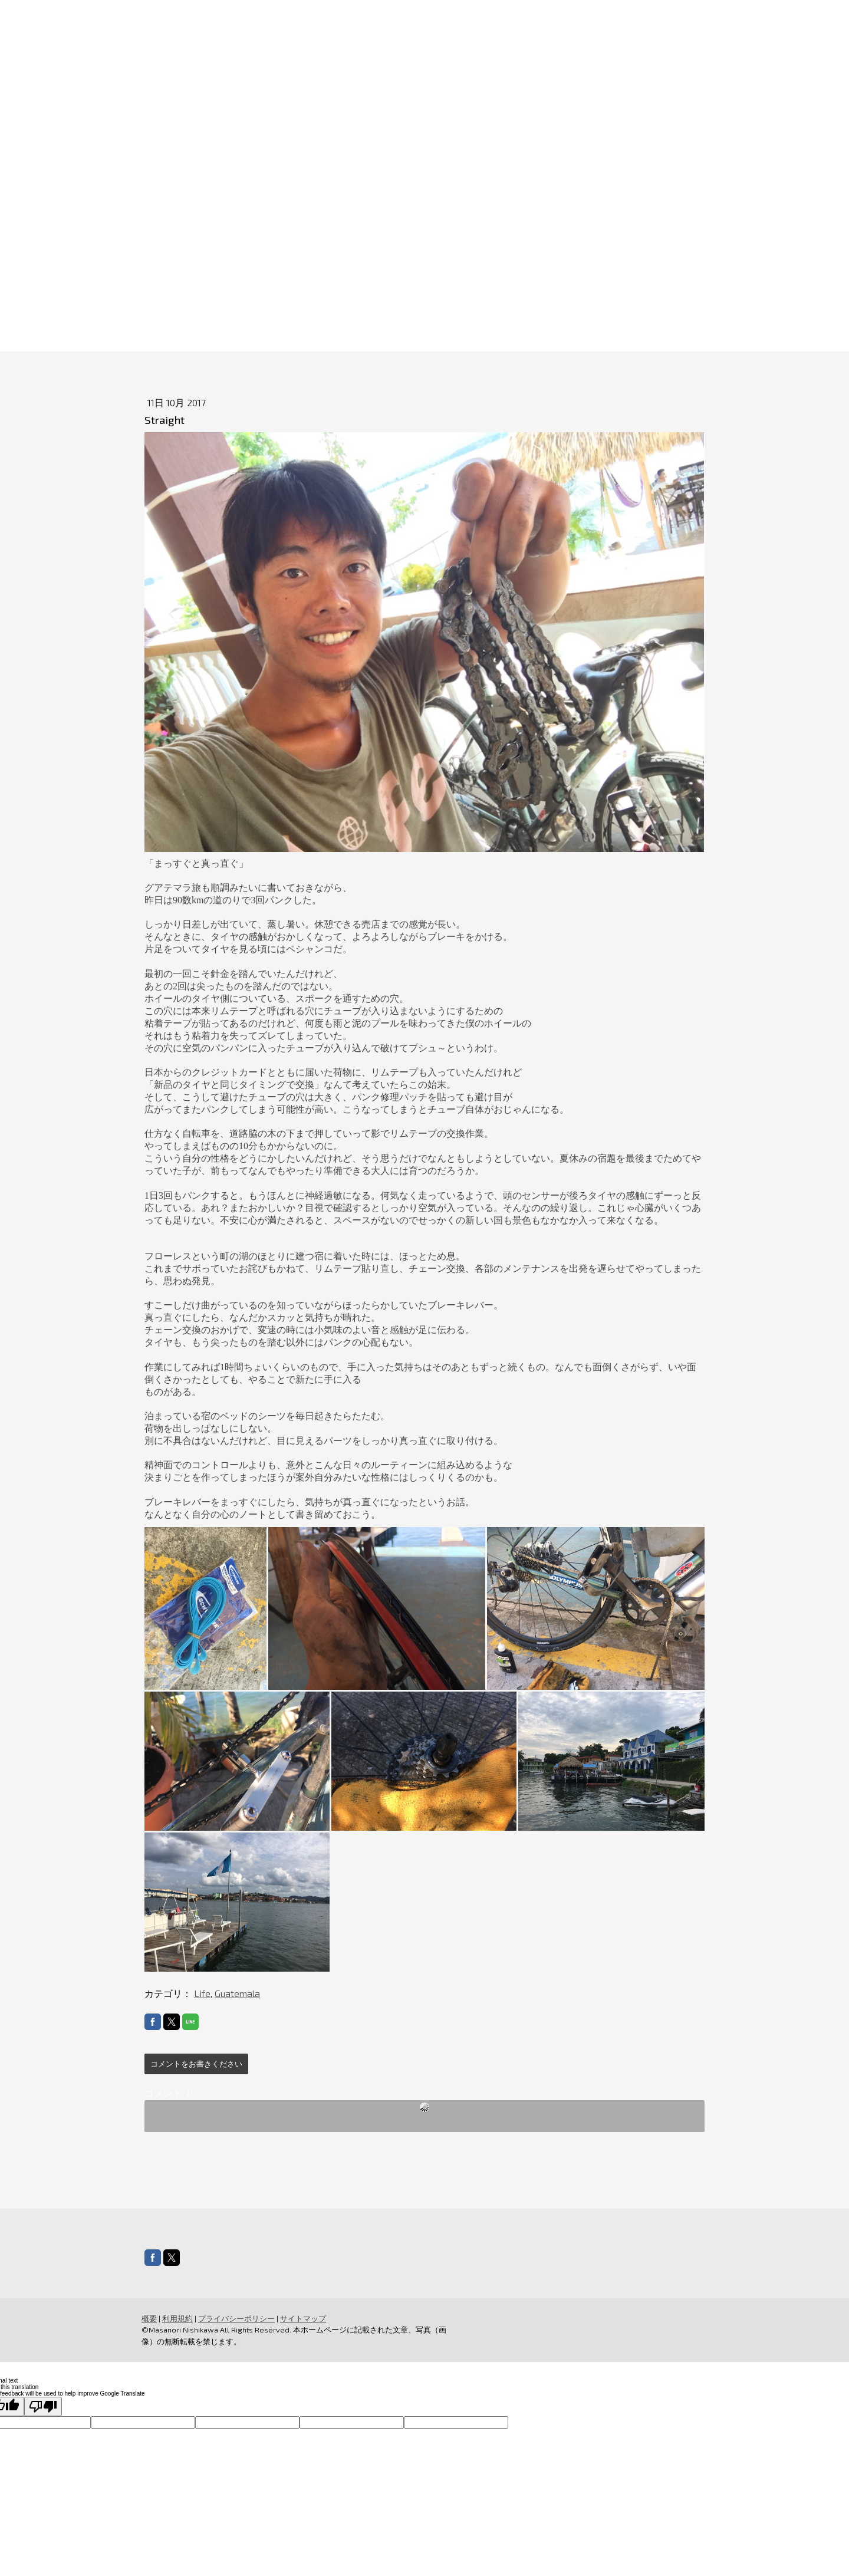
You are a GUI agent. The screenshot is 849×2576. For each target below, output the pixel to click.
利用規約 (177, 2318)
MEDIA (569, 271)
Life (202, 1993)
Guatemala (237, 1993)
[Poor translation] (43, 2406)
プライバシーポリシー (236, 2318)
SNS (520, 271)
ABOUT (279, 271)
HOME (224, 271)
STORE (624, 271)
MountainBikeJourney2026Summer (403, 271)
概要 (149, 2318)
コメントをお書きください (196, 2063)
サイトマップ (303, 2318)
